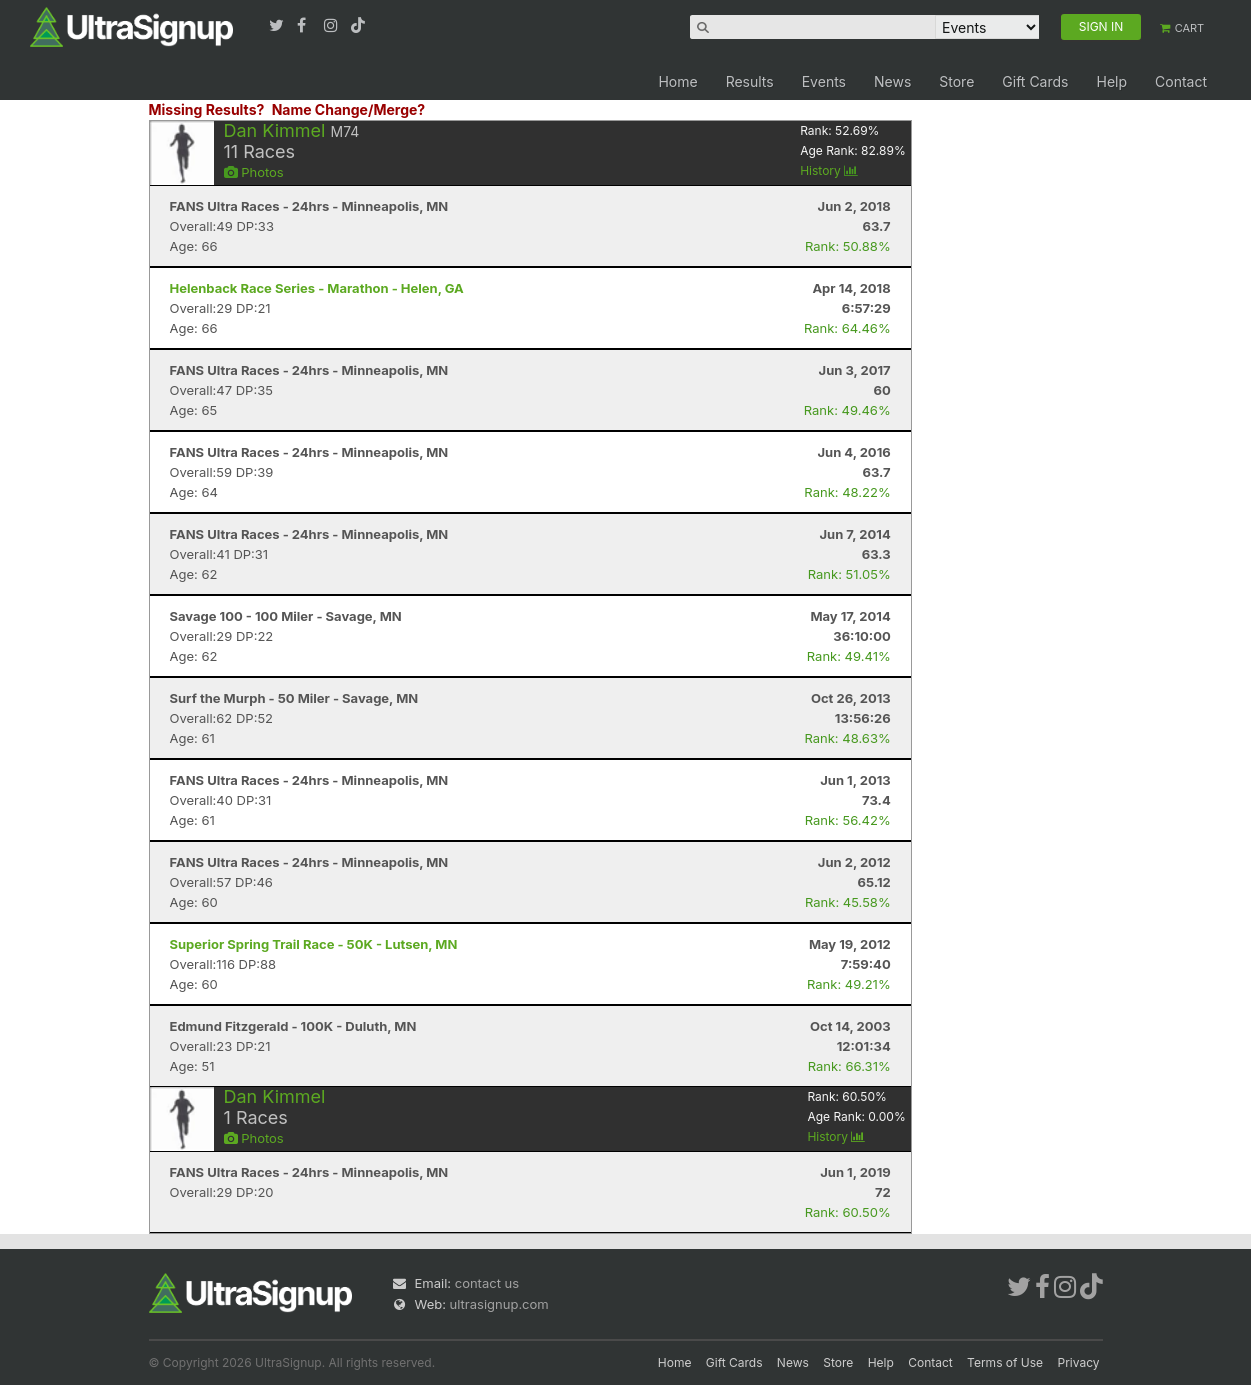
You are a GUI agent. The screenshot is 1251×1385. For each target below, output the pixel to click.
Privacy (1079, 1362)
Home (677, 81)
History (829, 170)
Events (824, 81)
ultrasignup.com (499, 1304)
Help (1111, 81)
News (892, 81)
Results (750, 81)
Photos (254, 172)
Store (956, 81)
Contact (1181, 81)
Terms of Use (1005, 1362)
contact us (487, 1283)
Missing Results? (207, 109)
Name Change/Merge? (349, 109)
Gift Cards (1035, 81)
